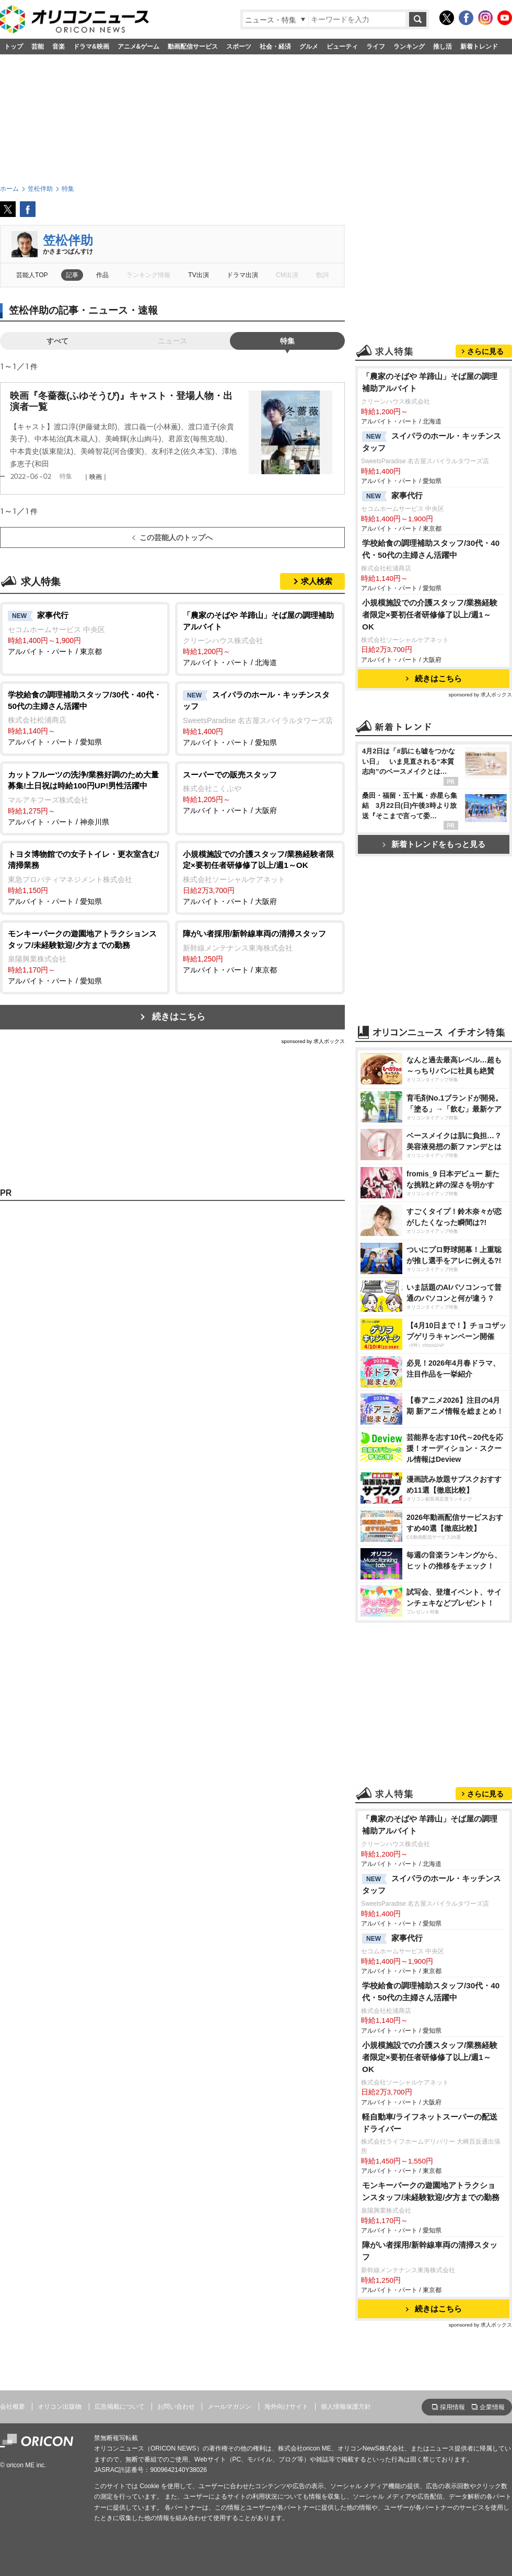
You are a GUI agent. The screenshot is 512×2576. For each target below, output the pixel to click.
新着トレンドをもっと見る (433, 844)
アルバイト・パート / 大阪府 (260, 792)
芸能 (37, 46)
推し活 (442, 46)
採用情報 (452, 2407)
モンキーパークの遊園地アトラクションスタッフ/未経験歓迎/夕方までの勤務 (431, 2191)
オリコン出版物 (60, 2406)
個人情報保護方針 (346, 2406)
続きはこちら (178, 1017)
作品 (102, 275)
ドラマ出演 (242, 275)
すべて (57, 341)
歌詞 (322, 275)
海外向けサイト (286, 2406)
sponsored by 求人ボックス (313, 1041)
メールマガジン (229, 2406)
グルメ (308, 46)
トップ (13, 46)
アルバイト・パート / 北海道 (260, 638)
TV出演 (198, 275)
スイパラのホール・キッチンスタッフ (431, 441)
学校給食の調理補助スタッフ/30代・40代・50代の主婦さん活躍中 (430, 549)
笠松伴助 (68, 240)
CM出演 (287, 275)
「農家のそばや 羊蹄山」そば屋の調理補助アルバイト (429, 382)
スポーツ (238, 46)
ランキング (409, 46)
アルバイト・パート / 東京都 (85, 633)
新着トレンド (479, 46)
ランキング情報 (148, 275)
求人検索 (316, 581)
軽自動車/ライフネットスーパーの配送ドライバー (429, 2122)
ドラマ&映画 (91, 46)
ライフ (375, 46)
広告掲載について (120, 2406)
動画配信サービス (193, 46)
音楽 (58, 46)
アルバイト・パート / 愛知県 (85, 717)
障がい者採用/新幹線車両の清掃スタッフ (429, 2250)
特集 (287, 341)
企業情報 (492, 2407)
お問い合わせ (176, 2406)
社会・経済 (275, 46)
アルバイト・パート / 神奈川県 (85, 797)
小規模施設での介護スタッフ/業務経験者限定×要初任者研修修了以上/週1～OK (429, 614)
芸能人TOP (32, 275)
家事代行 (392, 496)
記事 (72, 275)
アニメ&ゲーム (139, 46)
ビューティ (342, 46)
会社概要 (12, 2406)
